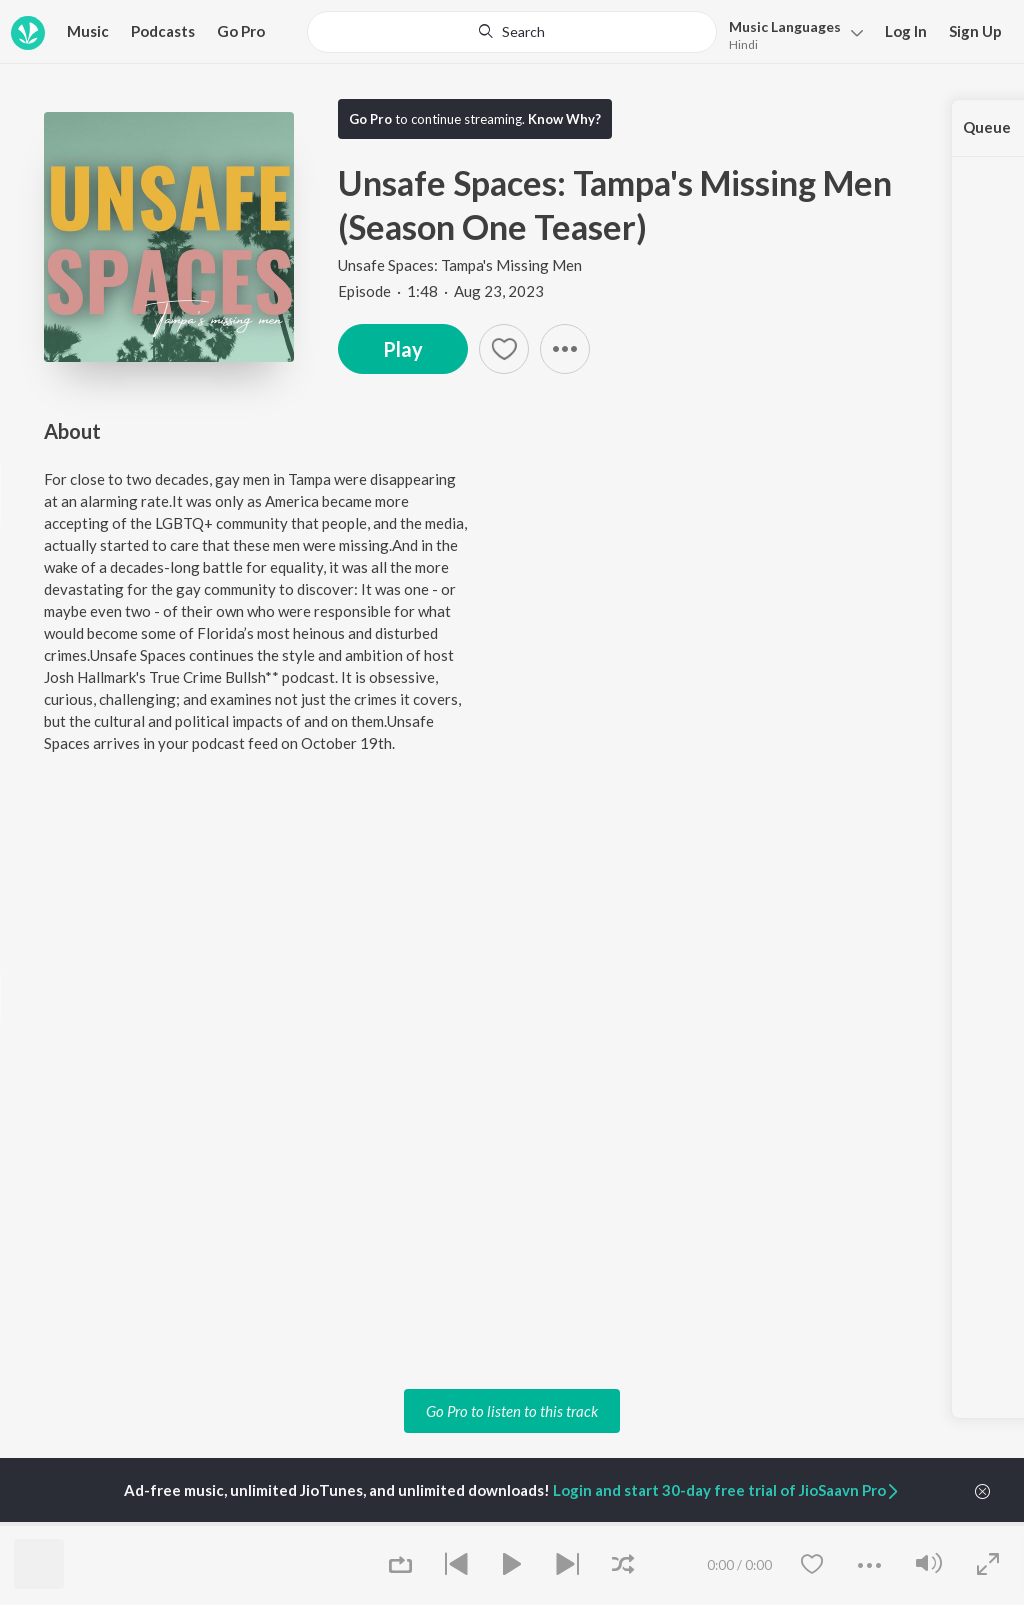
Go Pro (241, 31)
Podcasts (163, 31)
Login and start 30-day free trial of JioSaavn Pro (727, 1490)
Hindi (743, 44)
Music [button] (88, 31)
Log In (906, 31)
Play (403, 349)
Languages (785, 26)
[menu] (790, 33)
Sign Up (975, 31)
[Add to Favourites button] (504, 349)
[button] (565, 349)
